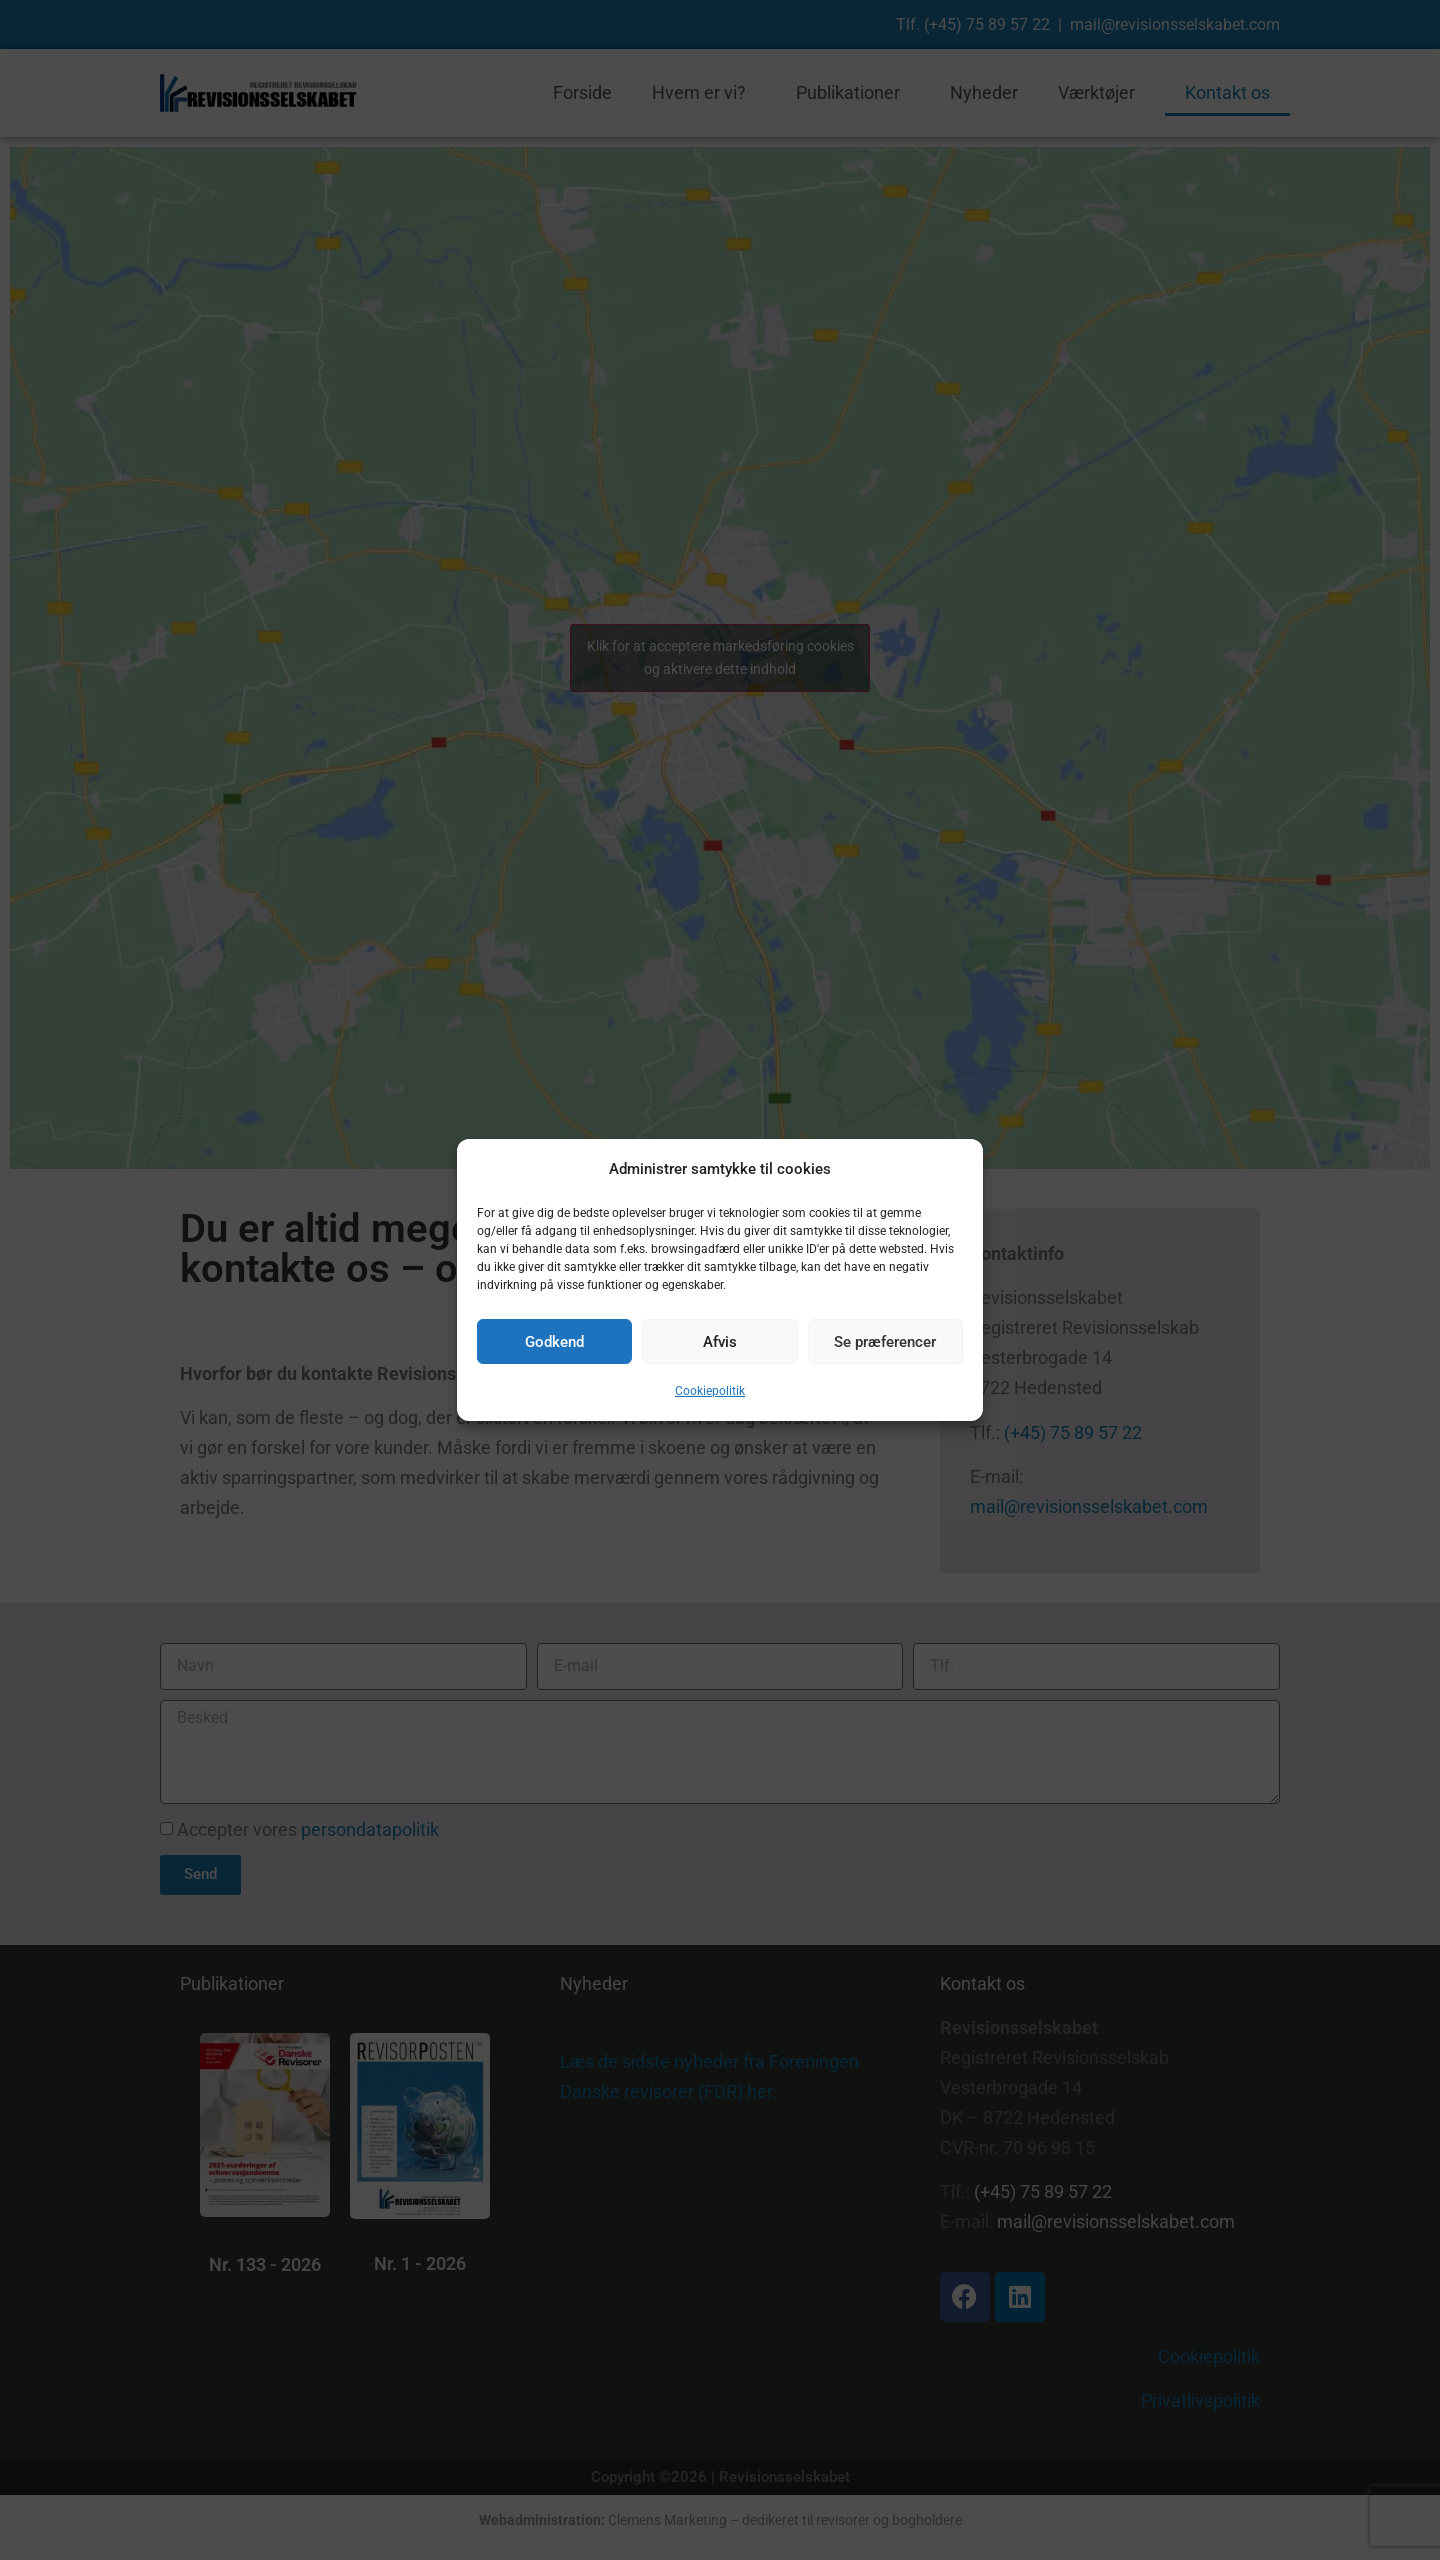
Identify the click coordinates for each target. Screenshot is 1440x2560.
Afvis (720, 1342)
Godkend (554, 1342)
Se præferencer (885, 1342)
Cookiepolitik (710, 1391)
